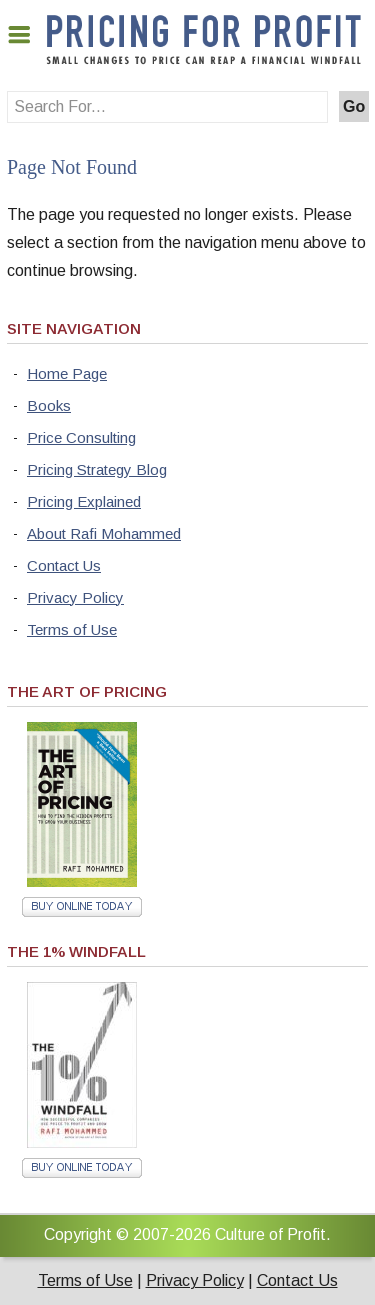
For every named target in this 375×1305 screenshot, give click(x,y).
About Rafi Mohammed (104, 533)
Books (49, 405)
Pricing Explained (84, 501)
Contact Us (64, 565)
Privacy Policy (75, 597)
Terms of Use (72, 629)
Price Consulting (81, 437)
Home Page (67, 373)
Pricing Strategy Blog (97, 469)
